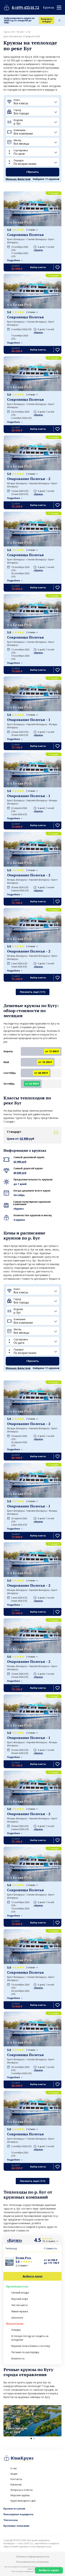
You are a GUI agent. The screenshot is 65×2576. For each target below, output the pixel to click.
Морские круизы (20, 2495)
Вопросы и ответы (21, 2490)
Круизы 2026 (9, 32)
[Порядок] (32, 162)
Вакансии (15, 2484)
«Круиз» (14, 2240)
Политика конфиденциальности (32, 2556)
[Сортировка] (32, 152)
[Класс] (32, 101)
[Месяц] (32, 142)
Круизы (48, 7)
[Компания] (32, 131)
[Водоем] (32, 121)
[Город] (32, 111)
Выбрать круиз (49, 2570)
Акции (13, 2473)
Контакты (16, 2479)
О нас (13, 2468)
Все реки (20, 32)
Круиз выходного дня (23, 2500)
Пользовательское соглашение (32, 2561)
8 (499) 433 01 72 (25, 7)
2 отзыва (32, 229)
